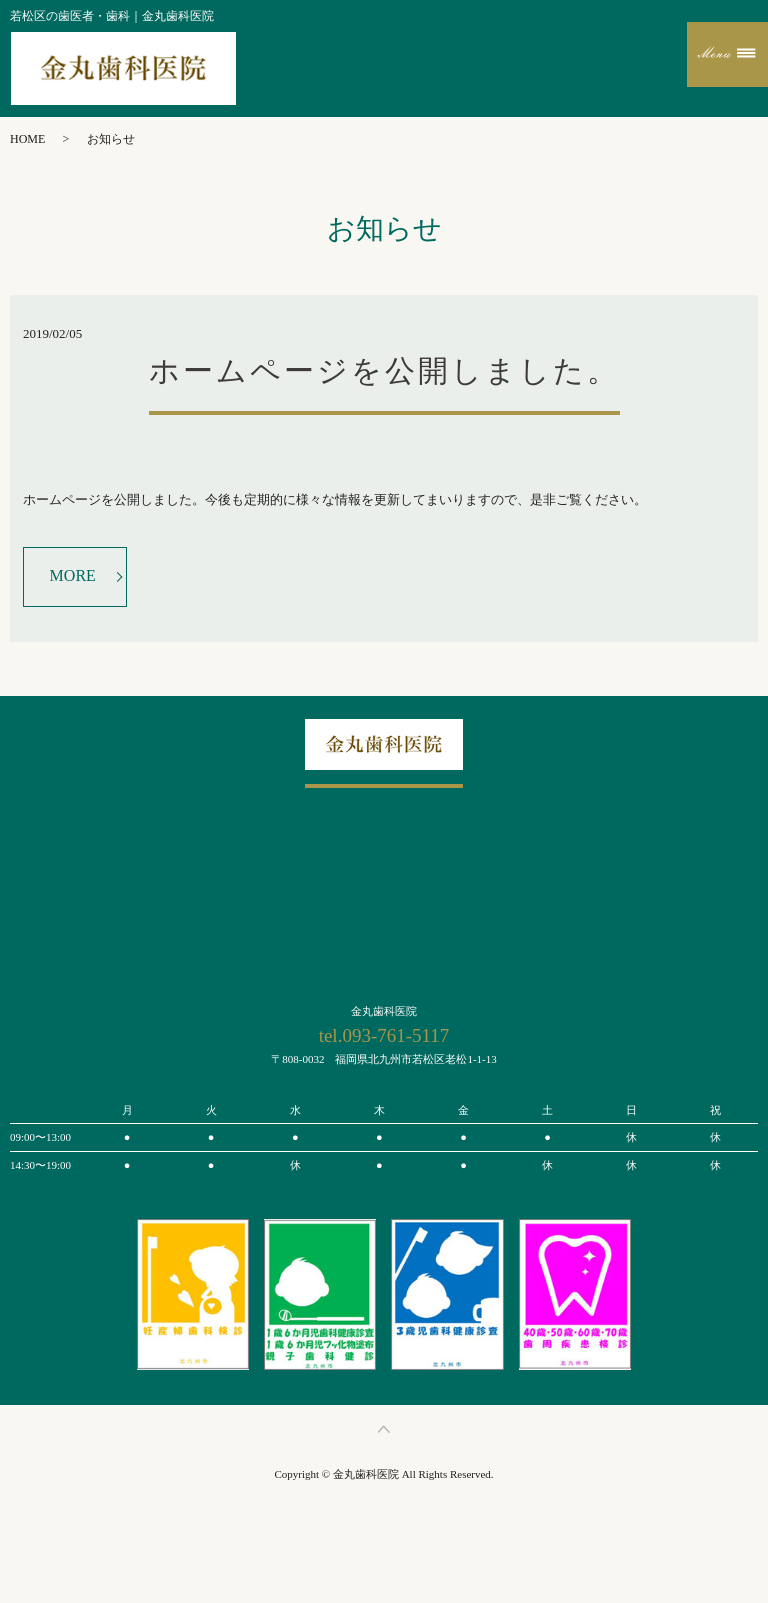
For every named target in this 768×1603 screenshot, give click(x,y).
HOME (27, 139)
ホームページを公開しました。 (384, 370)
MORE (73, 575)
